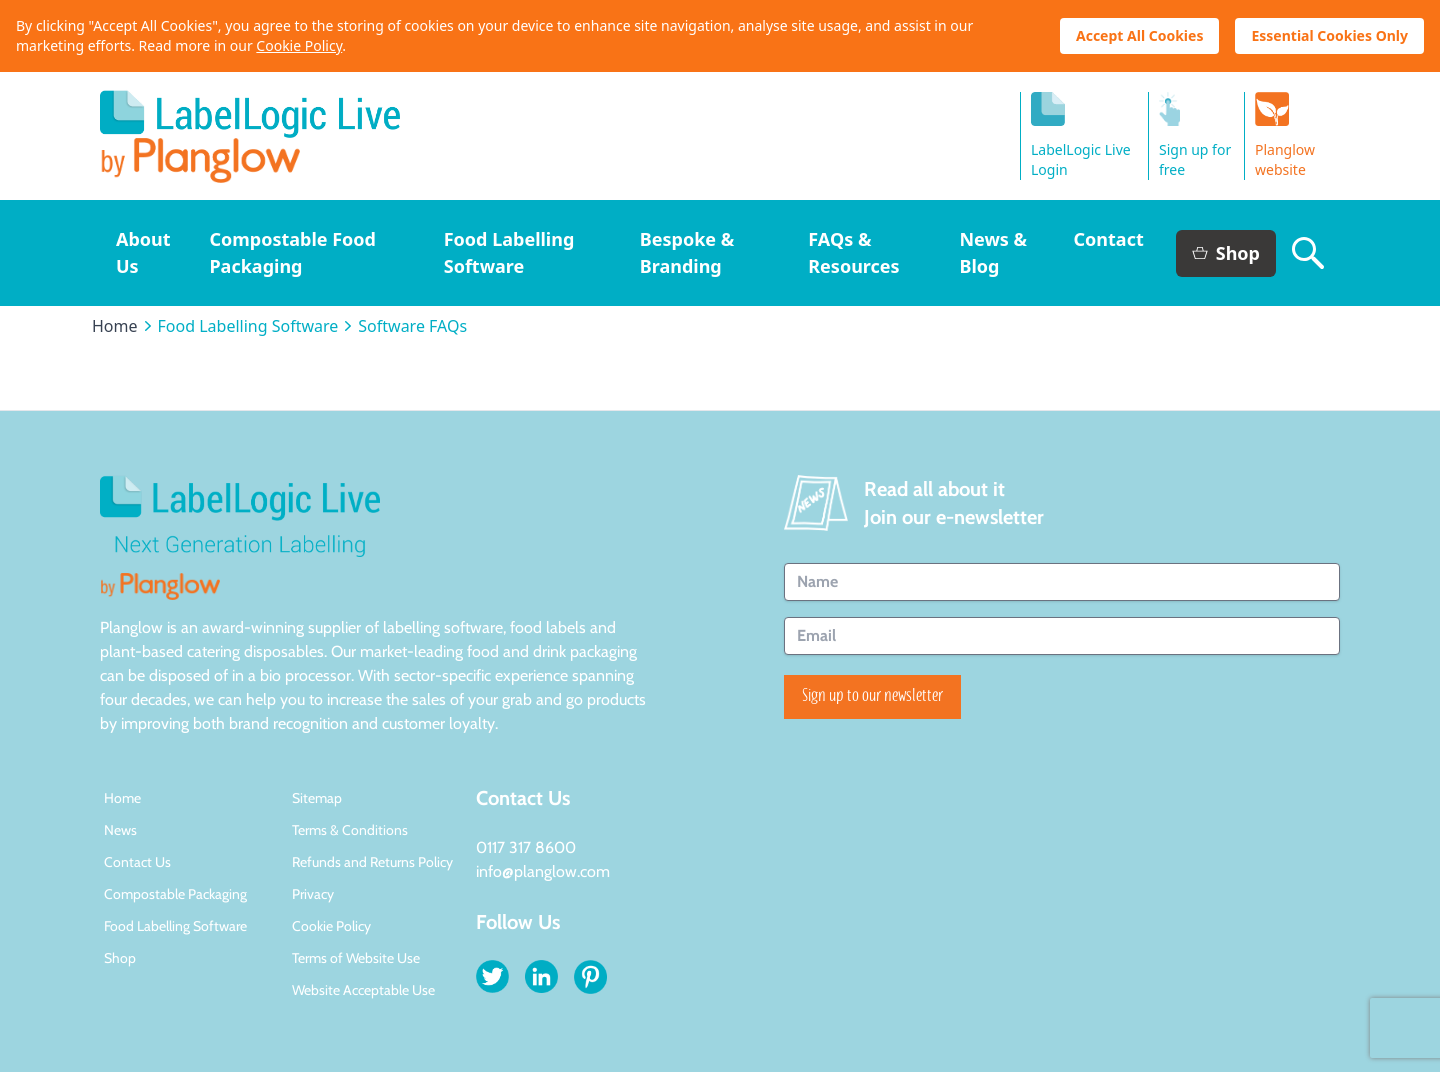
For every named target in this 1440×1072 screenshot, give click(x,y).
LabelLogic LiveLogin (1081, 135)
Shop (1226, 253)
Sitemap (317, 798)
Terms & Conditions (350, 830)
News (120, 830)
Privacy (313, 894)
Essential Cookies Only (1329, 35)
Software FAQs (412, 326)
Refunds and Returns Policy (372, 862)
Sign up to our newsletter (872, 697)
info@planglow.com (543, 871)
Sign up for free (1195, 135)
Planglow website (1285, 135)
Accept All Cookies (1139, 35)
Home (115, 326)
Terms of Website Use (356, 958)
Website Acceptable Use (363, 990)
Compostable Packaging (175, 894)
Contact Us (137, 862)
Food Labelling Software (248, 326)
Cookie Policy (299, 45)
